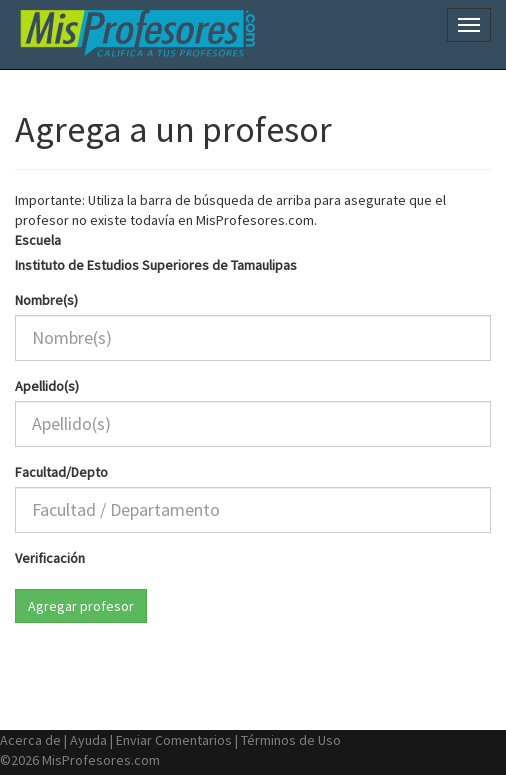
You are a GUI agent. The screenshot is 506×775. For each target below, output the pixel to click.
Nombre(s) (46, 300)
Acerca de (30, 740)
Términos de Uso (291, 740)
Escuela (38, 240)
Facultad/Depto (61, 472)
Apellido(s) (47, 386)
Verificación (50, 558)
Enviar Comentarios (174, 740)
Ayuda (88, 740)
